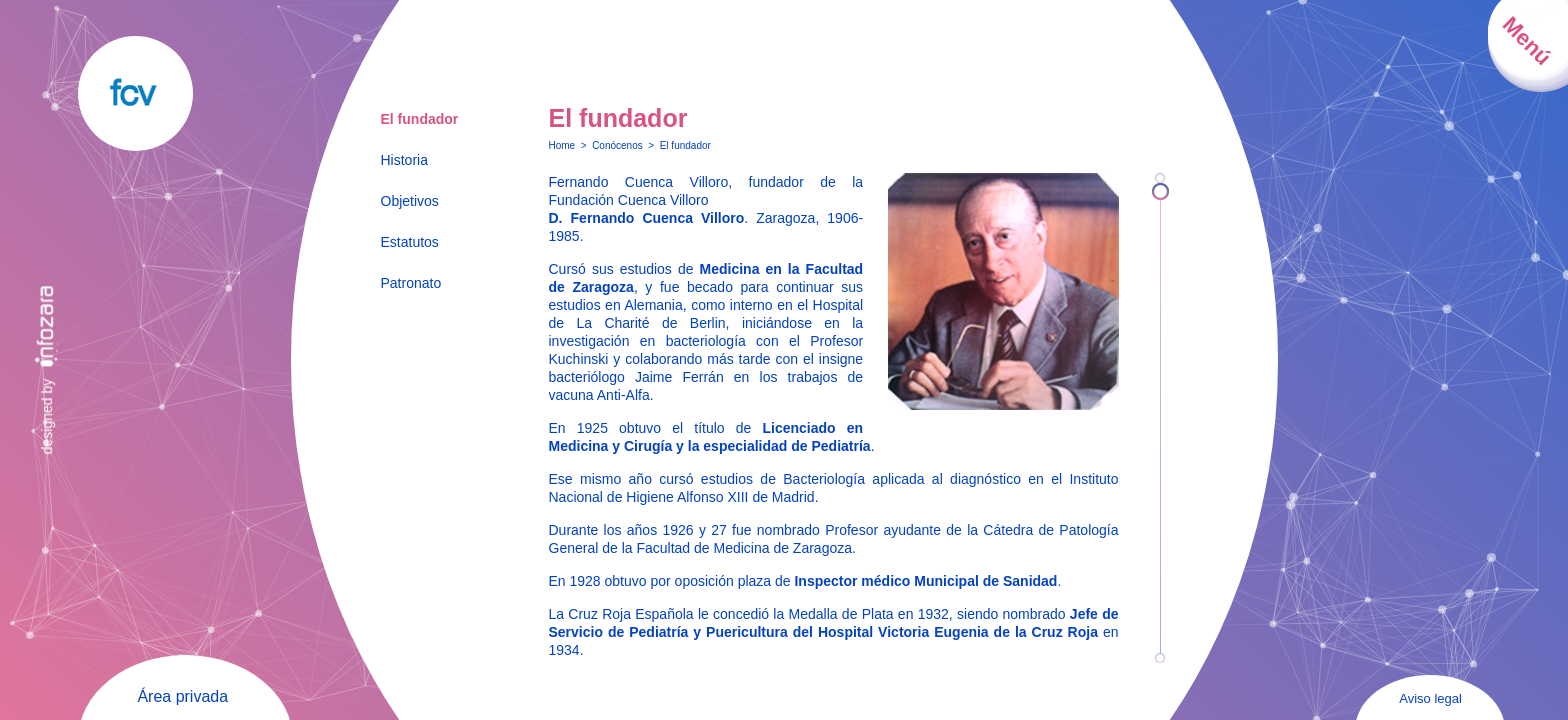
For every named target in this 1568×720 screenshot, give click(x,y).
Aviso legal (1430, 698)
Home (562, 145)
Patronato (411, 283)
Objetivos (410, 201)
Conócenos (617, 145)
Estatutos (410, 242)
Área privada (182, 696)
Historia (404, 160)
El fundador (420, 119)
